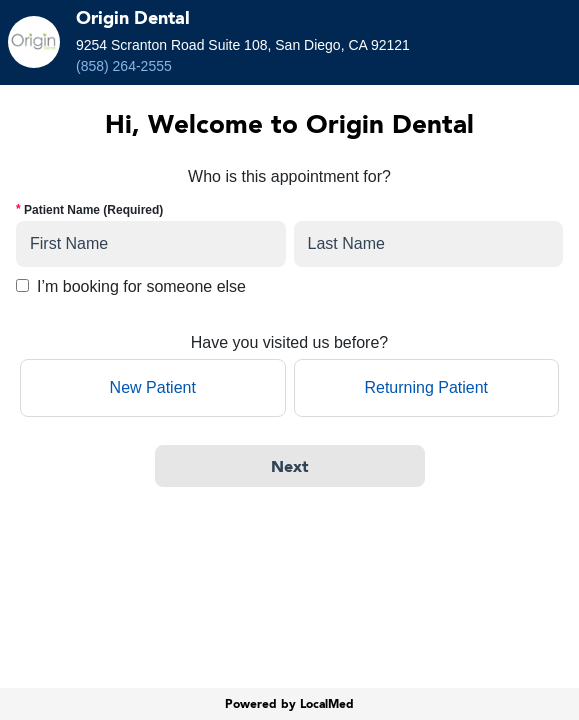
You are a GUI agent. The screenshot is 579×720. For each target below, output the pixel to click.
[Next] (290, 466)
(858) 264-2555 (124, 66)
